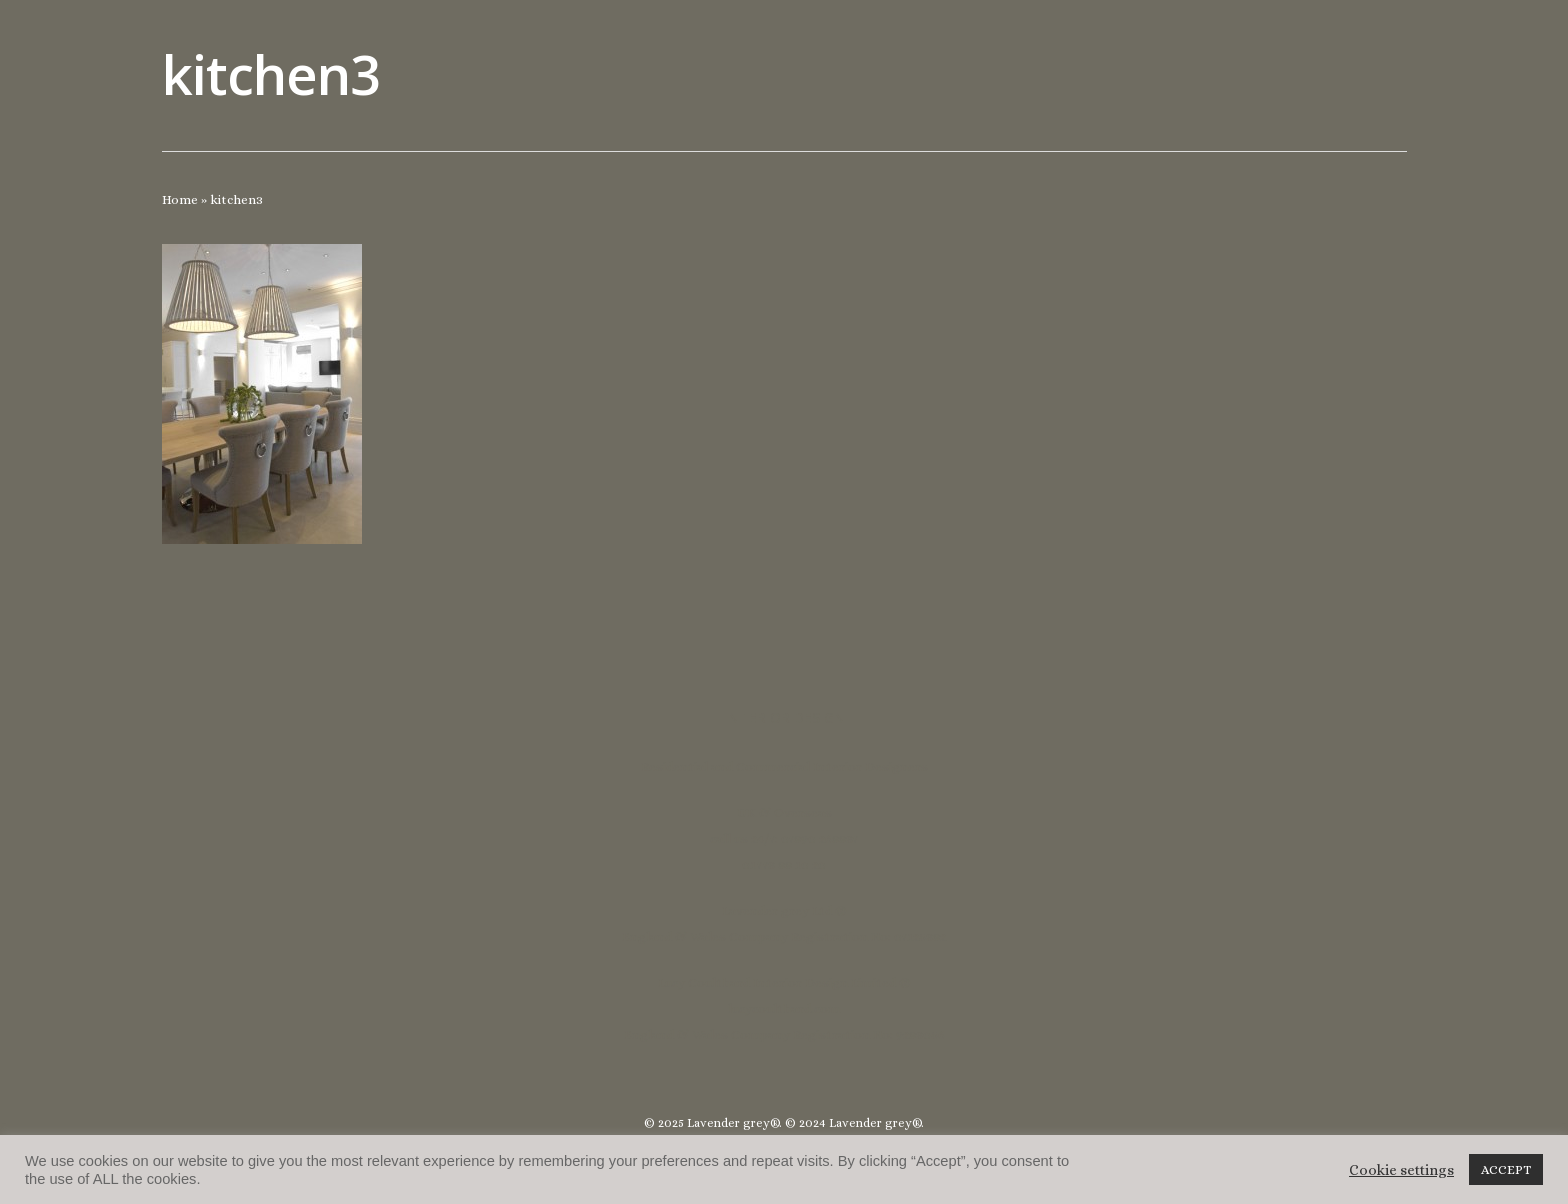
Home (180, 199)
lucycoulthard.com (784, 1008)
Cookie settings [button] (1401, 1170)
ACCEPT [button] (1506, 1169)
